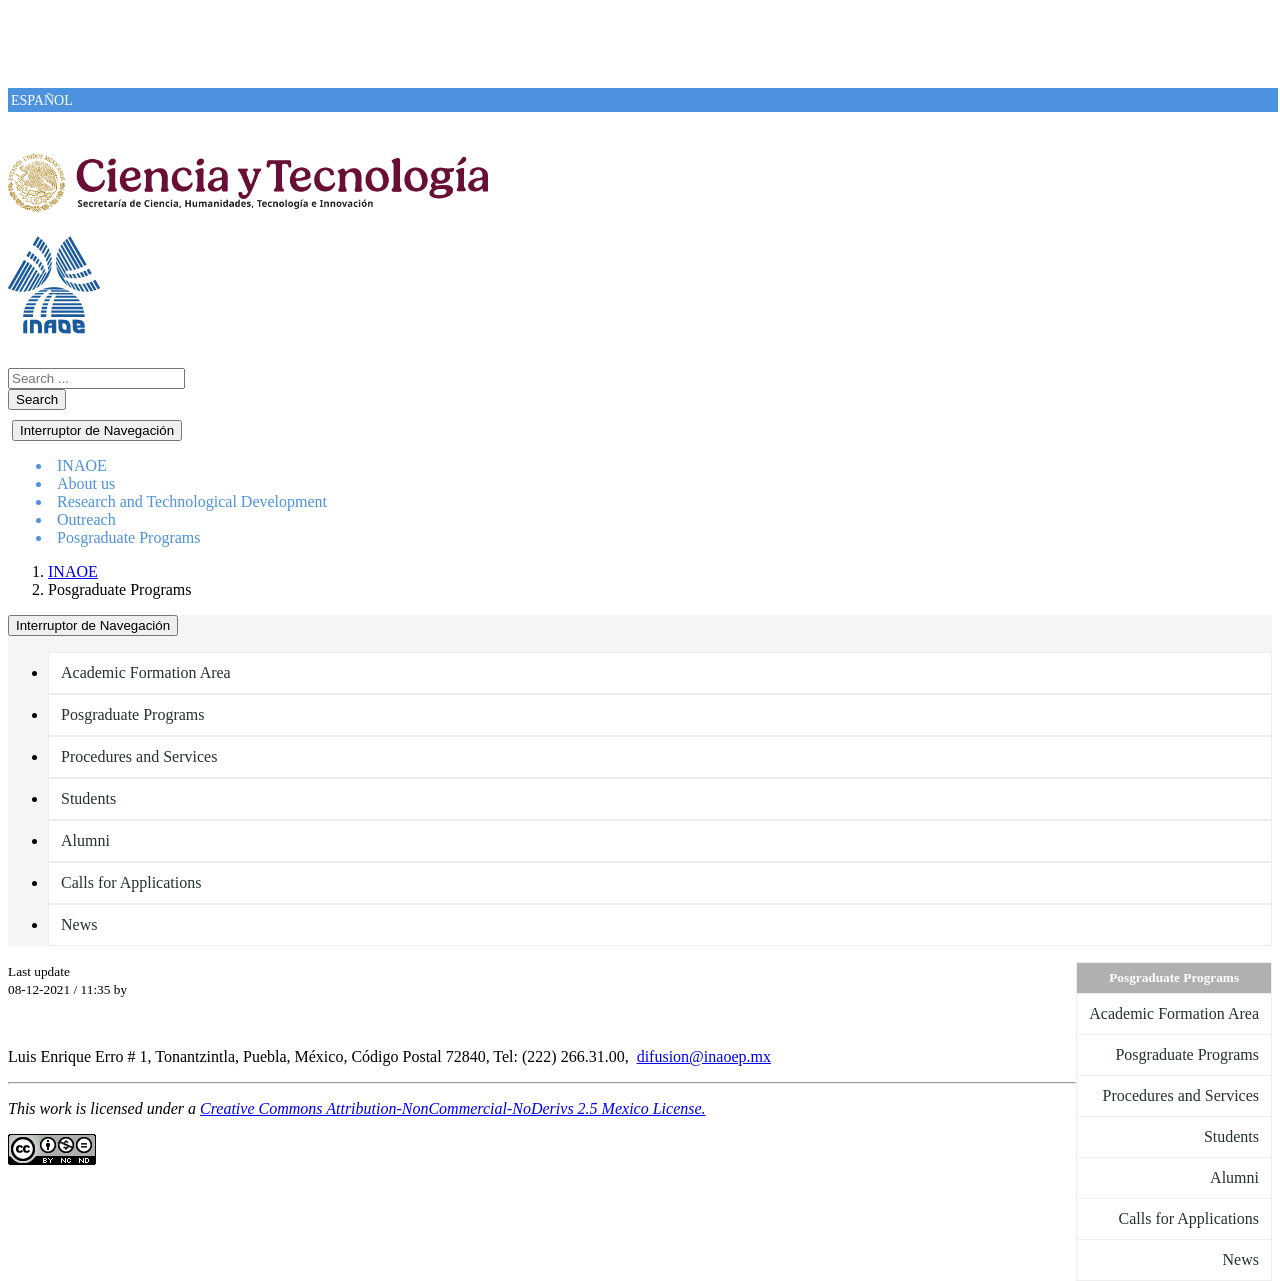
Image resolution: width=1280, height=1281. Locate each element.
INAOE (73, 571)
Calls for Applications (131, 882)
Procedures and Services (139, 756)
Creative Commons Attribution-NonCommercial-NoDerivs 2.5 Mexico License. (453, 1108)
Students (88, 798)
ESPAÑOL (42, 100)
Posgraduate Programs (129, 537)
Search (37, 399)
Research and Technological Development (192, 501)
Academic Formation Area (146, 672)
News (79, 924)
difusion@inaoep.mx (704, 1056)
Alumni (85, 840)
